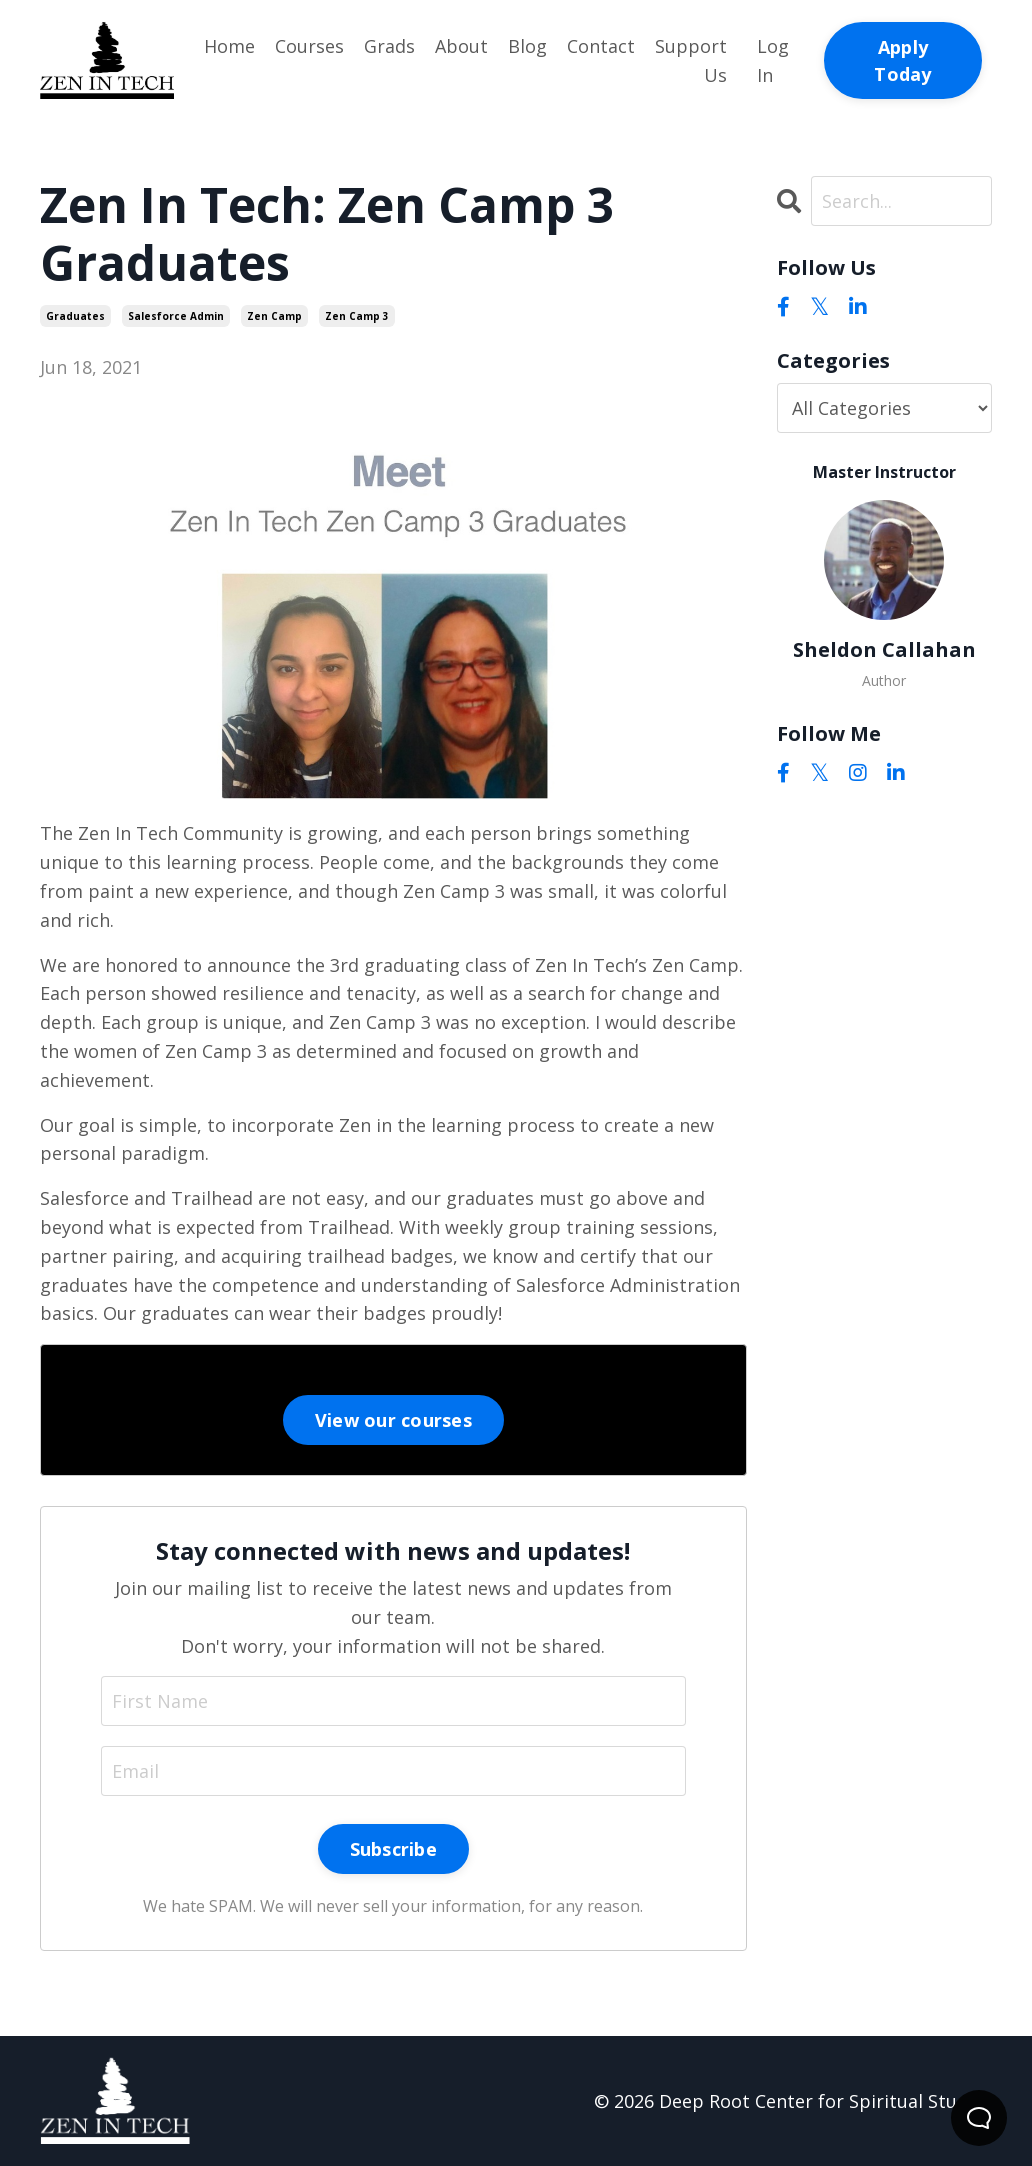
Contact (601, 46)
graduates (75, 316)
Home (229, 46)
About (461, 46)
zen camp (274, 316)
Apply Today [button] (902, 60)
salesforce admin (176, 316)
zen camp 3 (357, 316)
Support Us (691, 60)
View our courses (393, 1420)
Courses (309, 46)
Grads (389, 46)
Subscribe (393, 1849)
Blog (527, 46)
